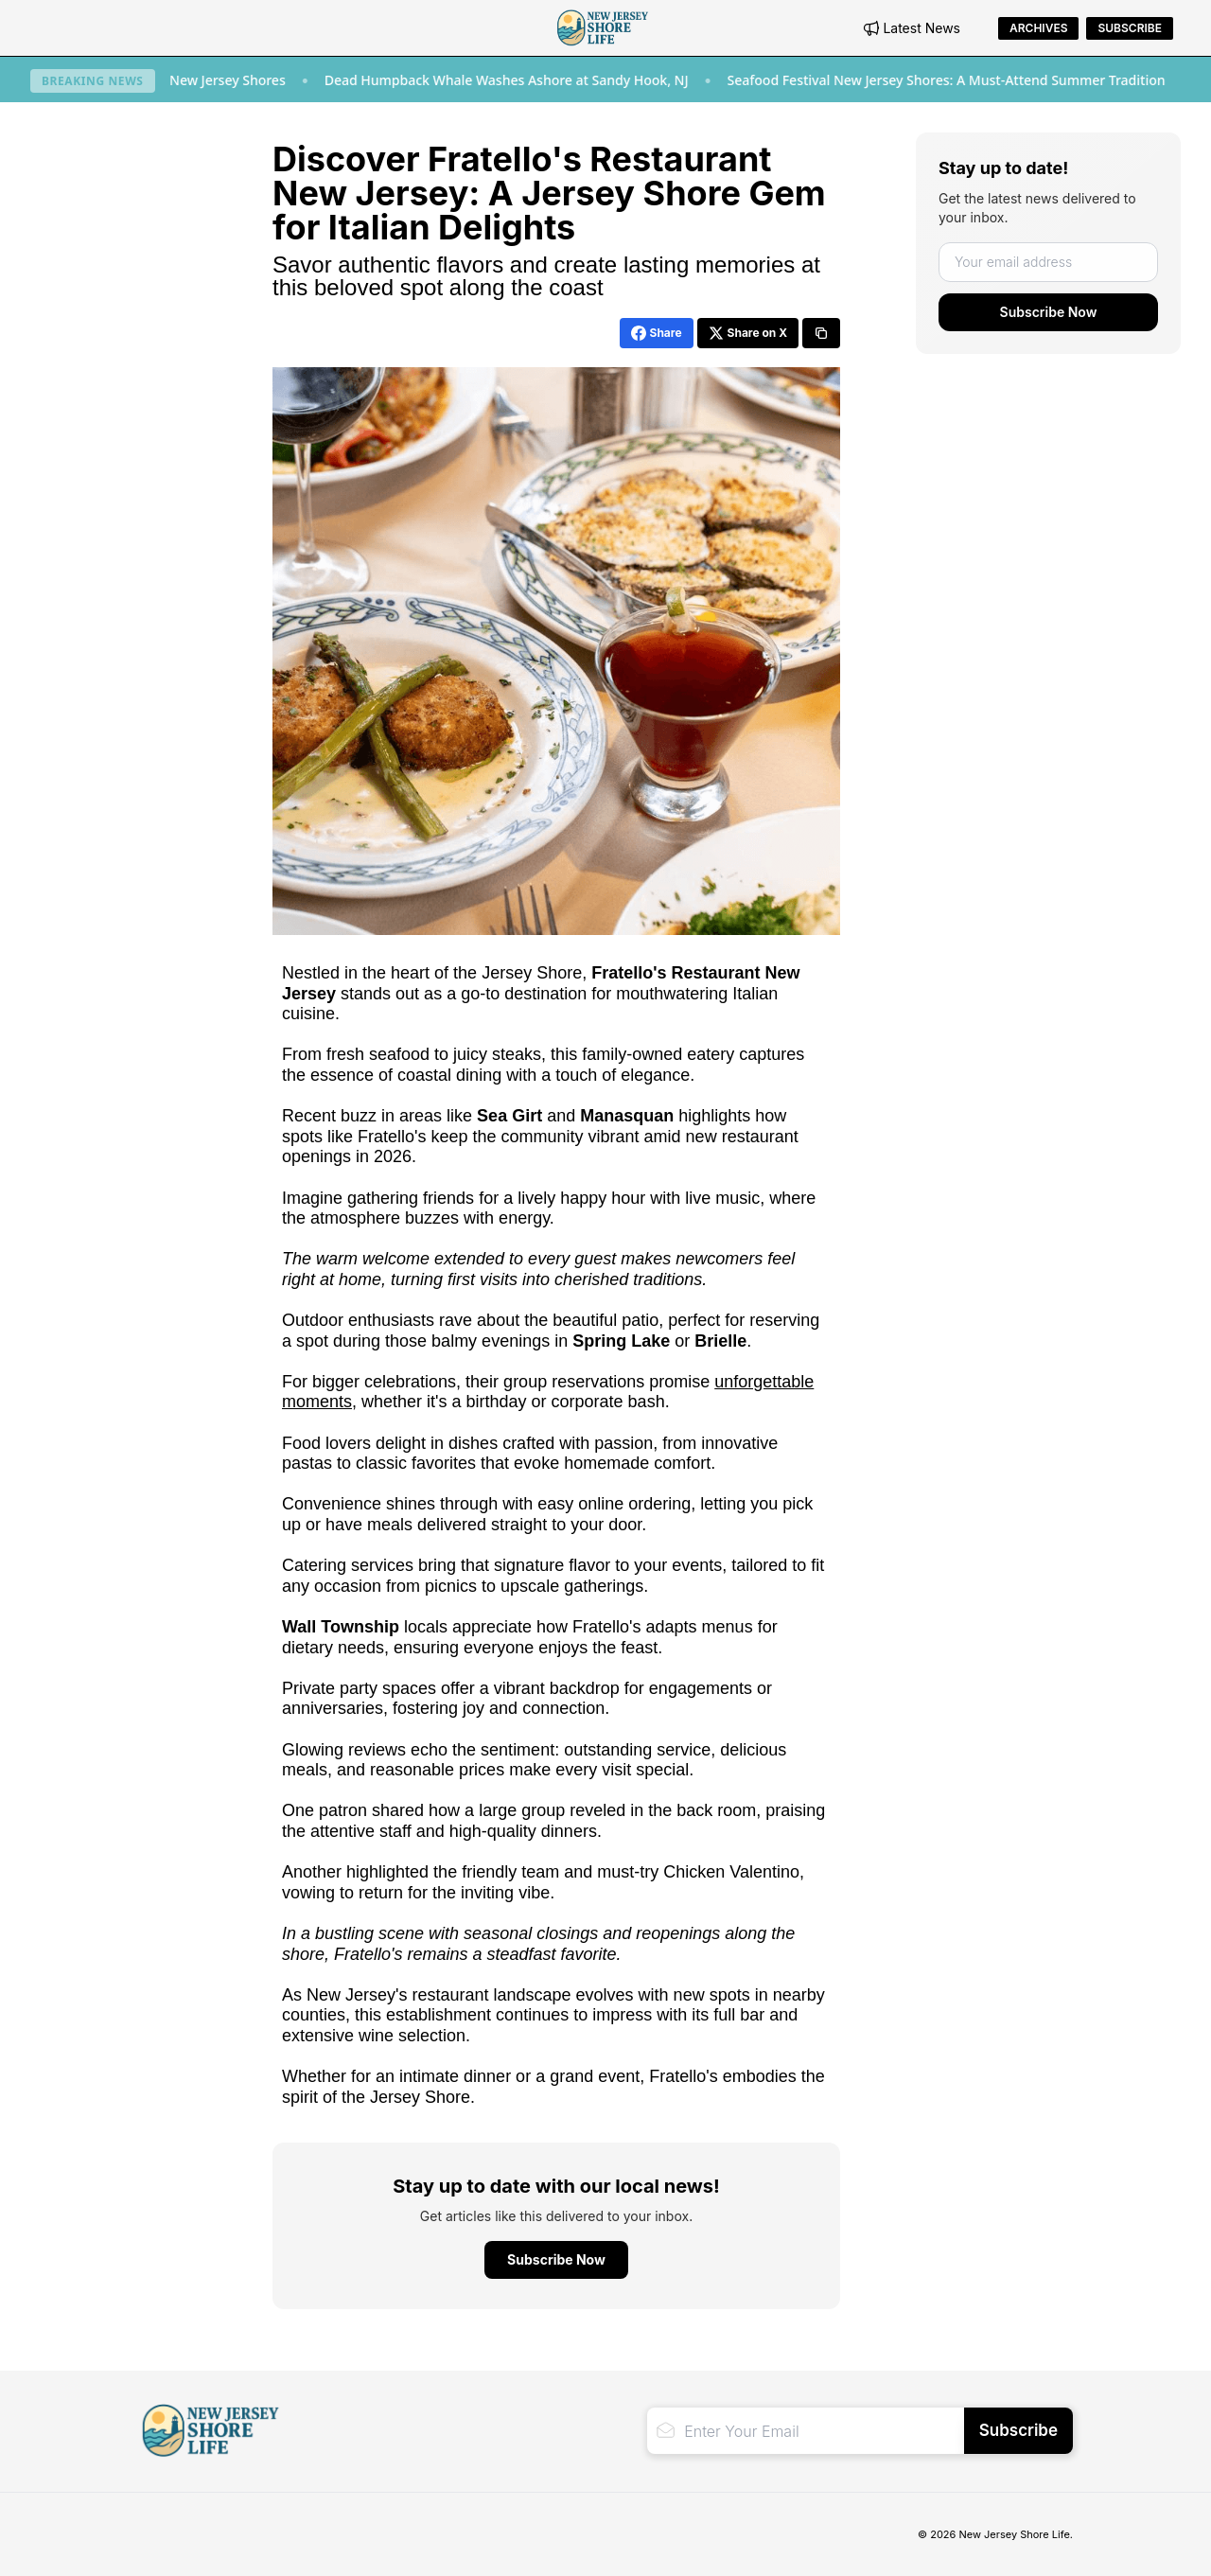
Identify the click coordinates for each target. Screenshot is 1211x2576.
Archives (1038, 28)
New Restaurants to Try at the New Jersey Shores (194, 80)
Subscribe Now (1048, 312)
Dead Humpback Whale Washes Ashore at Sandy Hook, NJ (569, 80)
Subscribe (1129, 28)
